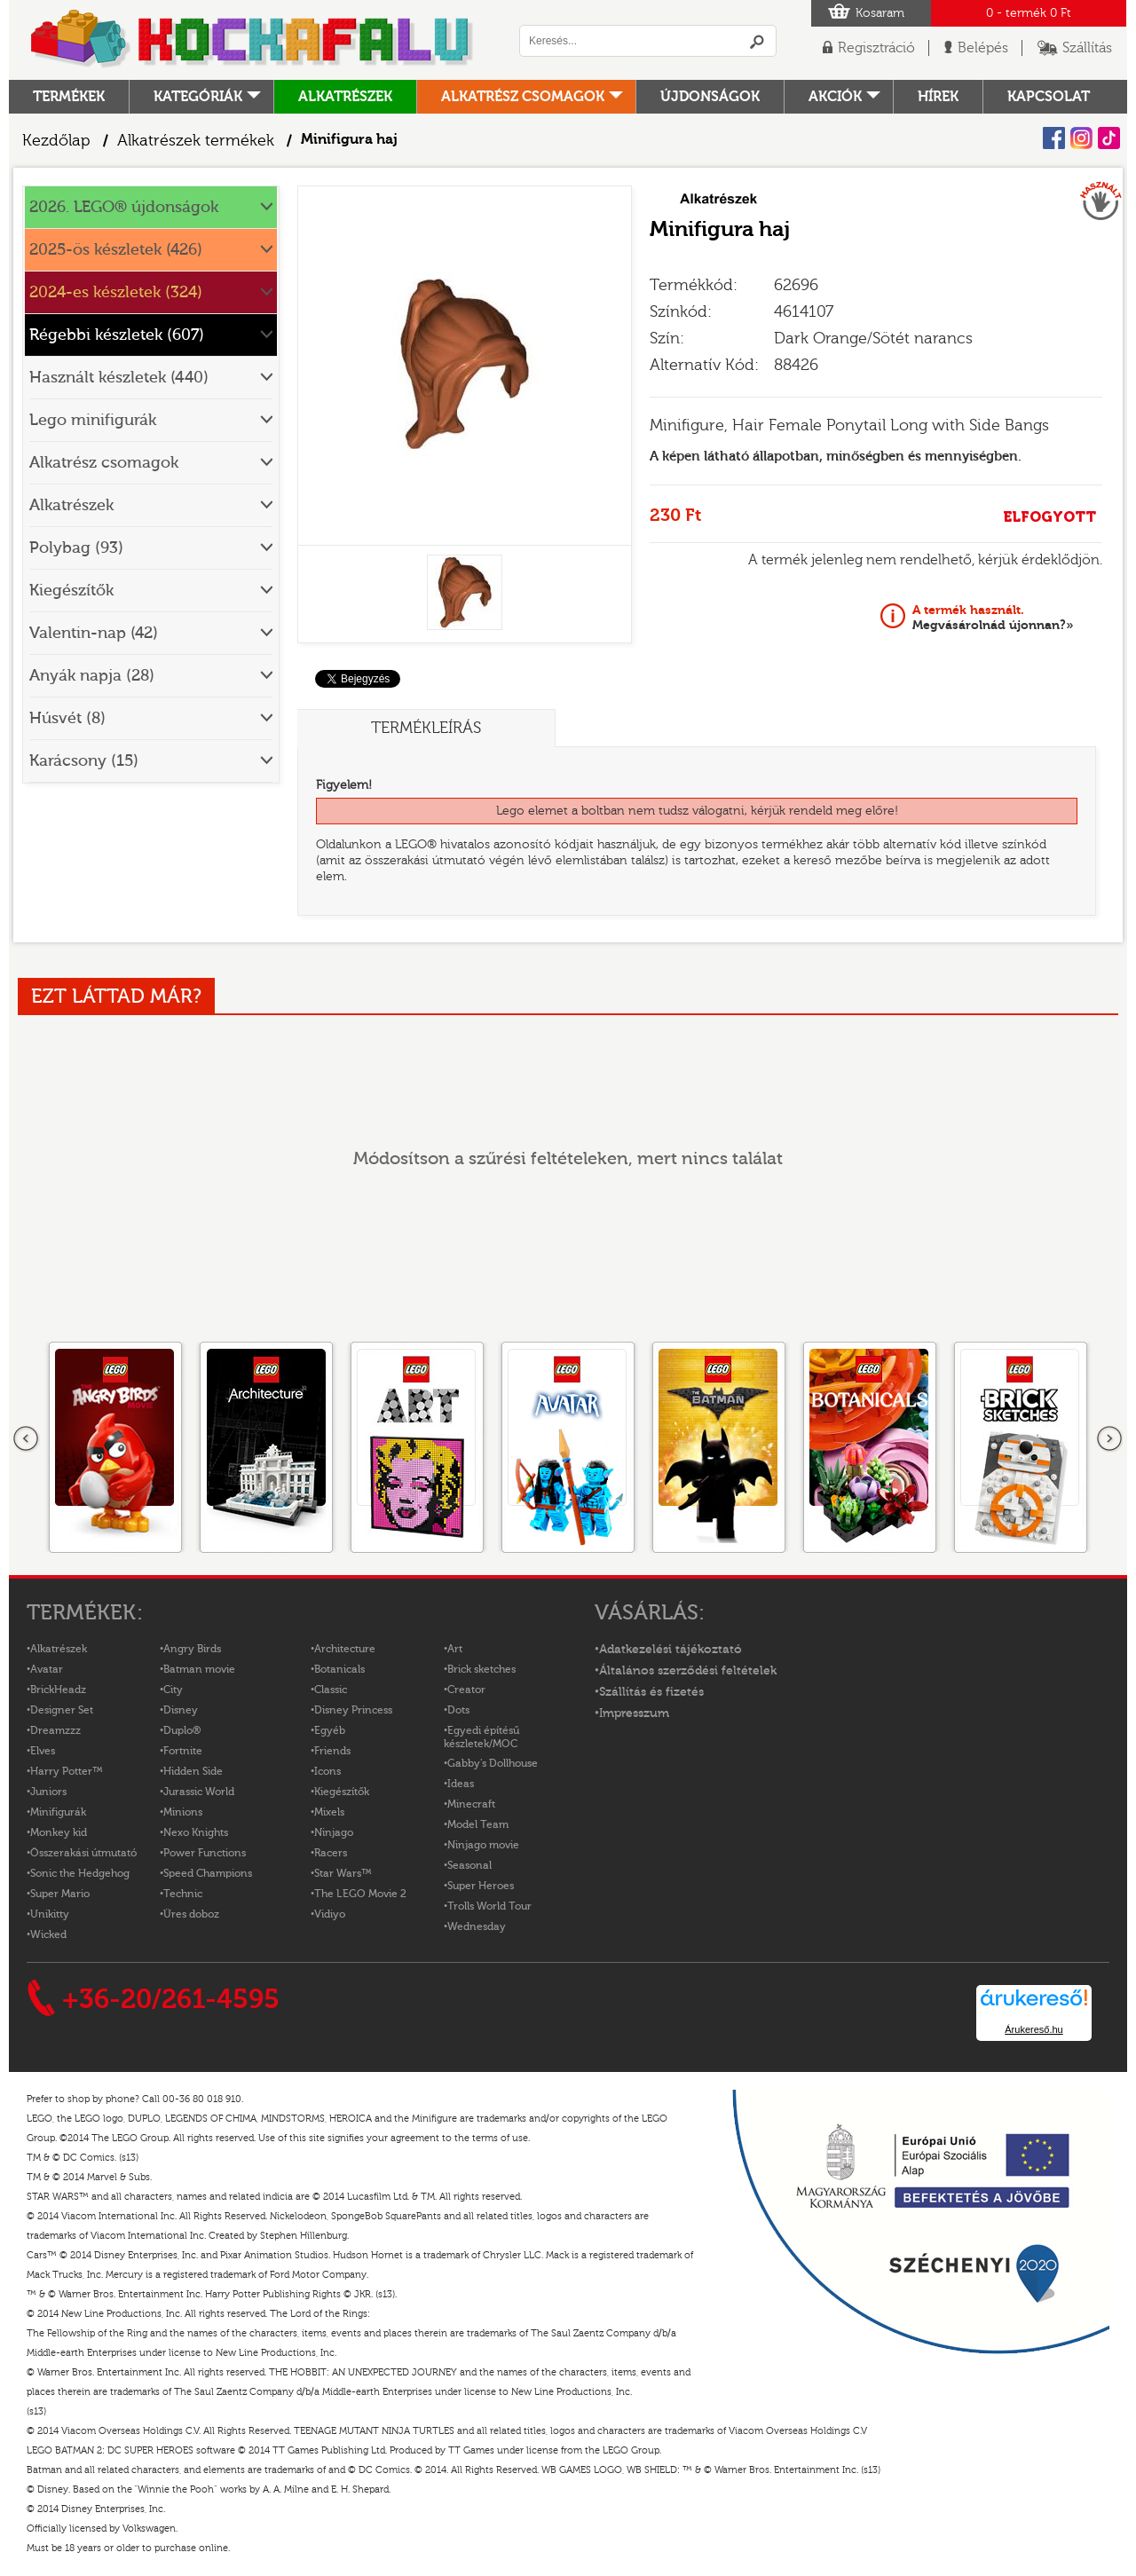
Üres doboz (191, 1914)
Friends (332, 1751)
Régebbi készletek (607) (116, 335)
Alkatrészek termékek (195, 140)
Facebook (1054, 138)
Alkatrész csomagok (522, 97)
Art (454, 1648)
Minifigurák (58, 1812)
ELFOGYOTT (1049, 516)
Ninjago (333, 1832)
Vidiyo (329, 1914)
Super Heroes (480, 1885)
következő (1109, 1439)
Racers (330, 1853)
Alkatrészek (345, 97)
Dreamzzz (55, 1730)
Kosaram (880, 13)
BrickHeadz (58, 1689)
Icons (327, 1771)
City (173, 1689)
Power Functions (204, 1853)
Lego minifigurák (92, 420)
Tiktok (1109, 138)
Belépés (983, 48)
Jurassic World (198, 1791)
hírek (938, 97)
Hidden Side (193, 1771)
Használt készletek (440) (119, 377)
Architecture (344, 1648)
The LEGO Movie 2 (360, 1893)
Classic (330, 1689)
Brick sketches (481, 1669)
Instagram (1081, 138)
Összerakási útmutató (83, 1853)
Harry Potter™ (66, 1771)
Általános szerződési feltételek (688, 1671)
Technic (182, 1893)
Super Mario (60, 1893)
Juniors (48, 1791)
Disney (180, 1710)
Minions (182, 1812)
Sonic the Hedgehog (80, 1873)
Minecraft (471, 1804)
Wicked (48, 1934)
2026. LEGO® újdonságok (123, 207)
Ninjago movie (483, 1845)
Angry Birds (192, 1648)
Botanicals (339, 1669)
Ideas (460, 1783)
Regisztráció (876, 48)
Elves (42, 1751)
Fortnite (182, 1751)
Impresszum (634, 1713)
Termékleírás (426, 728)
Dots (458, 1710)
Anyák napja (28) (91, 675)
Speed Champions (207, 1873)
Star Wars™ (343, 1873)
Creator (466, 1689)
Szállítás (1087, 48)
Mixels (329, 1812)
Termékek (69, 97)
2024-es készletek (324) (115, 292)
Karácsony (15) (83, 761)
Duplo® (182, 1730)
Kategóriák (198, 97)
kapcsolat (1048, 97)
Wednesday (476, 1926)
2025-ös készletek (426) (115, 249)
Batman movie (199, 1669)
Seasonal (469, 1865)
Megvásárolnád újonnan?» (993, 618)
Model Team (478, 1824)
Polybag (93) (76, 548)
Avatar (46, 1669)
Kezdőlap (56, 140)
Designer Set (61, 1710)
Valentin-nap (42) (93, 633)
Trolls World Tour (489, 1906)
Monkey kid (58, 1832)
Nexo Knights (195, 1832)
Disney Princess (353, 1710)
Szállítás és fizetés (651, 1692)
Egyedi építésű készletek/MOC (481, 1737)
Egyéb (329, 1730)
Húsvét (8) (67, 718)
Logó (253, 39)
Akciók (835, 97)
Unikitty (49, 1914)
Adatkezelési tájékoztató (670, 1649)
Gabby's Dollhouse (492, 1763)
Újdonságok (710, 97)
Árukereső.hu (1033, 2029)
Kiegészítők (71, 590)
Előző (26, 1439)
